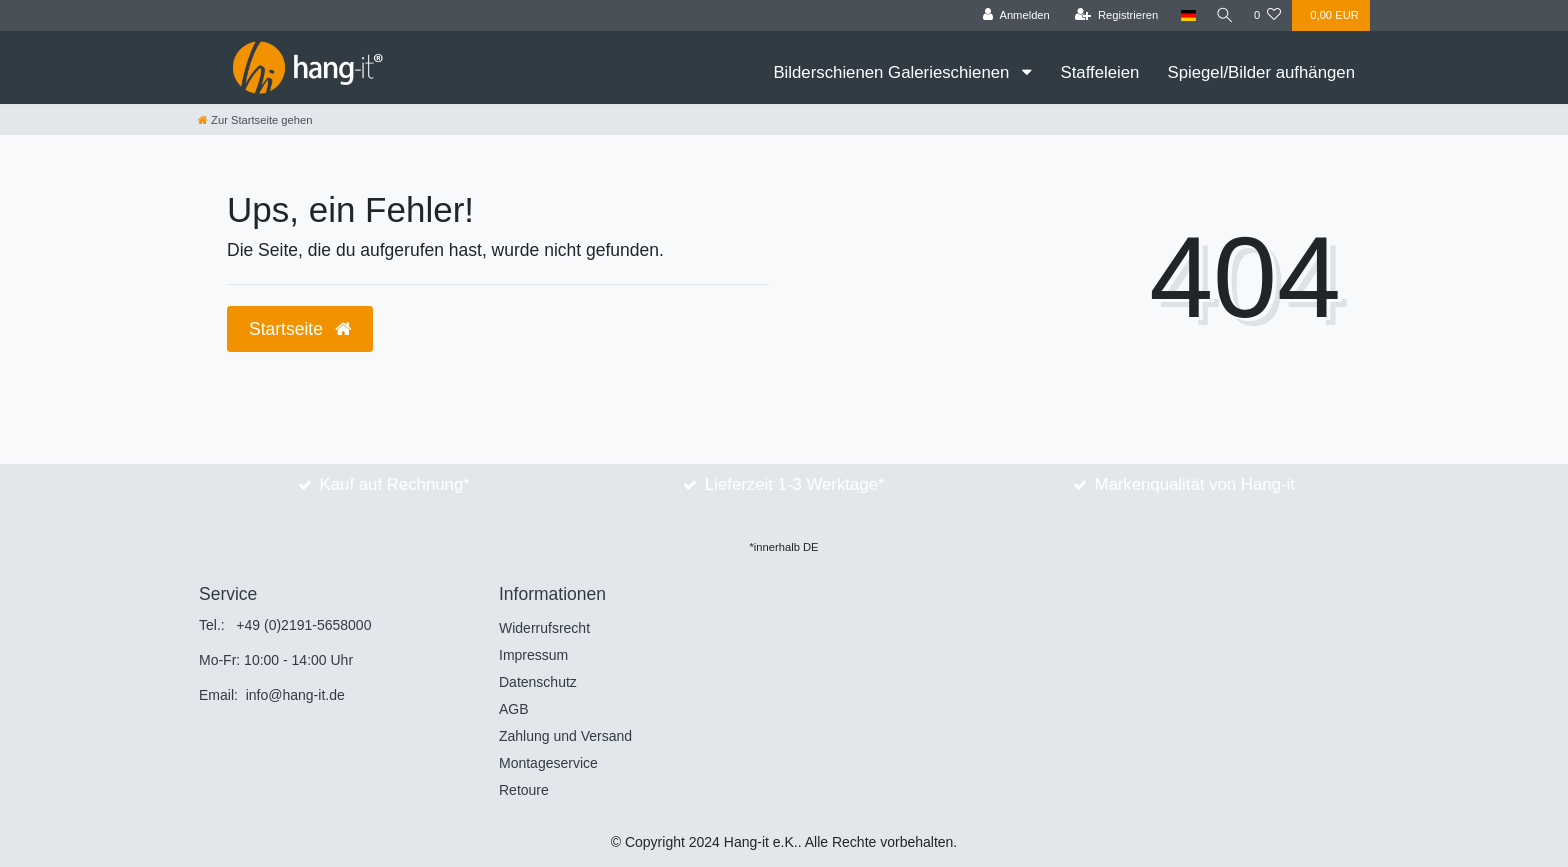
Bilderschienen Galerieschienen (893, 72)
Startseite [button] (300, 329)
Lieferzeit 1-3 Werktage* (795, 484)
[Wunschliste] (1267, 15)
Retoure (524, 790)
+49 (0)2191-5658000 (303, 625)
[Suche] (1223, 15)
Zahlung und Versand (565, 736)
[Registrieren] (1112, 15)
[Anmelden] (1012, 15)
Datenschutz (538, 682)
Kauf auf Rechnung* (395, 484)
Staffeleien (1099, 72)
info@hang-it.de (295, 695)
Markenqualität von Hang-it (1194, 484)
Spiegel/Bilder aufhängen (1261, 72)
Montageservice (548, 763)
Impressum (533, 655)
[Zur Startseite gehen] (255, 120)
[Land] (1184, 15)
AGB (514, 709)
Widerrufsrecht (544, 628)
